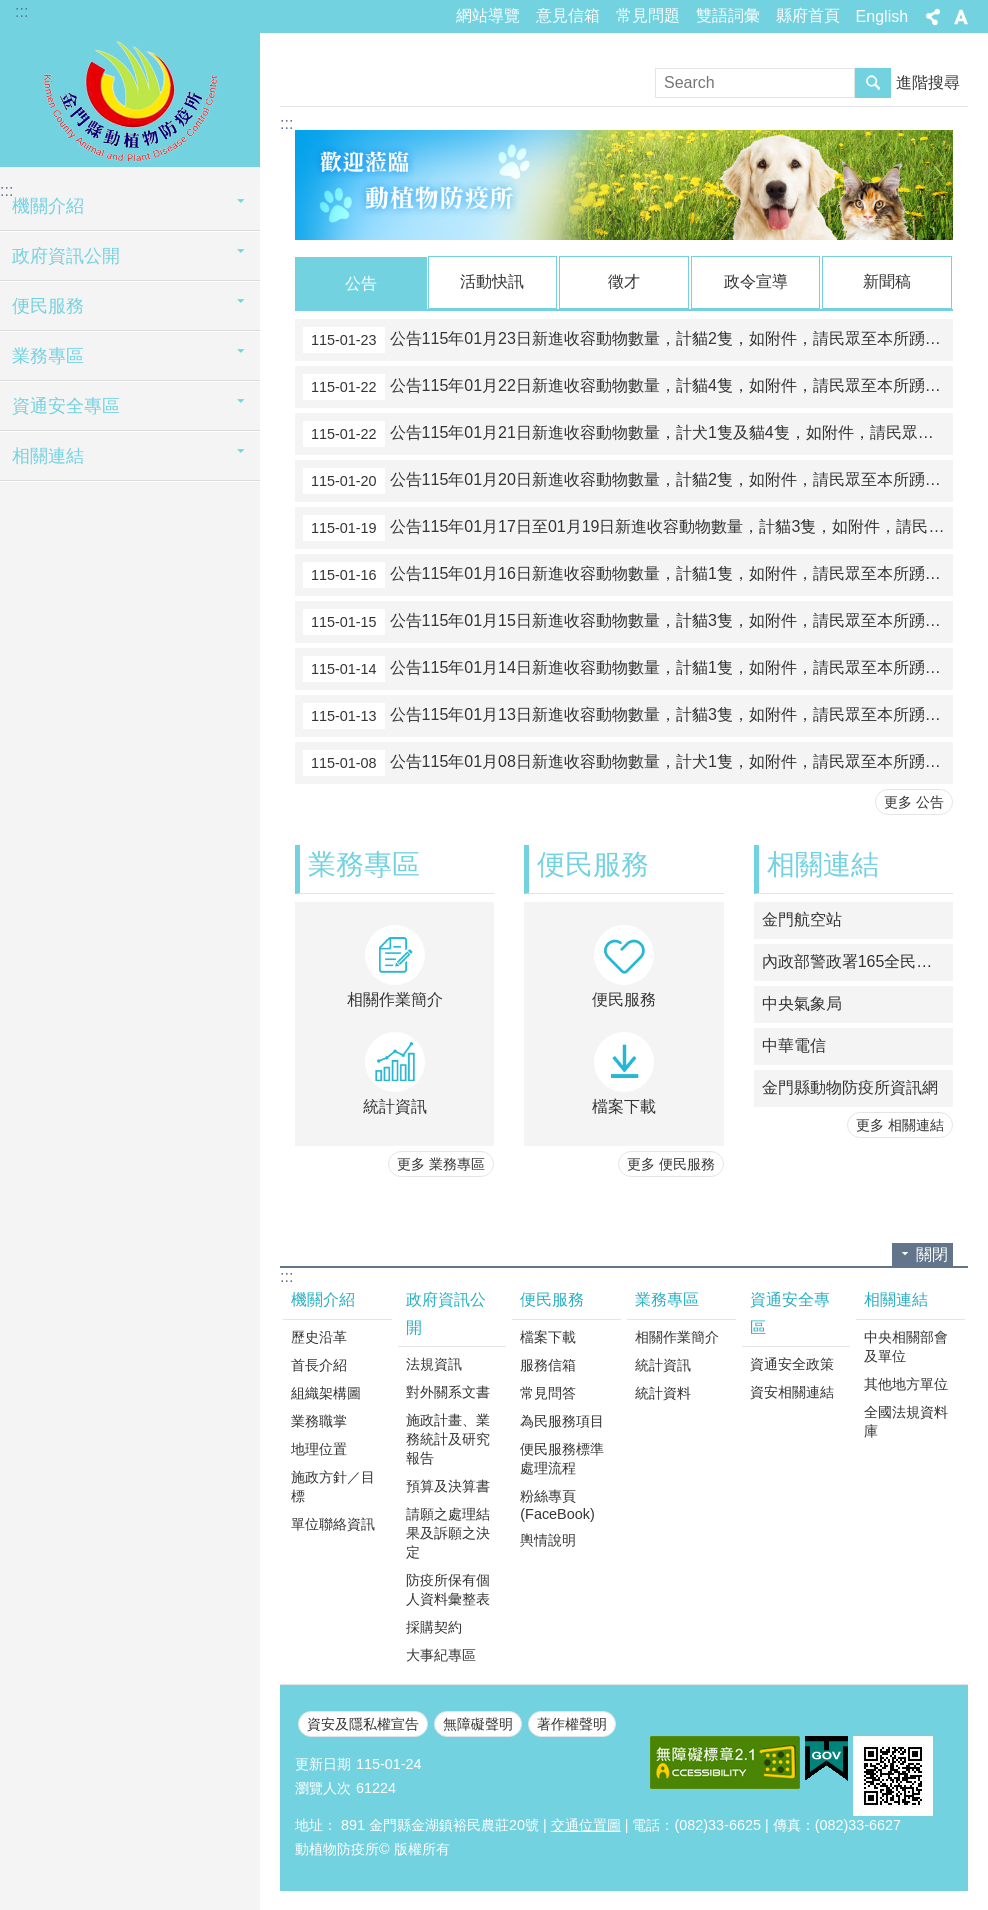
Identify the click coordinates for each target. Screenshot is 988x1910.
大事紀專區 (441, 1654)
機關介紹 (48, 206)
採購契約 (434, 1626)
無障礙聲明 (478, 1723)
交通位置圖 (586, 1824)
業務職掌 (319, 1420)
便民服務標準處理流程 (562, 1457)
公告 (361, 283)
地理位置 (319, 1448)
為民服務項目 (562, 1420)
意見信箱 (568, 15)
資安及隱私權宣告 (363, 1723)
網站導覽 (488, 15)
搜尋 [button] (873, 83)
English (882, 16)
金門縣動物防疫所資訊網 (850, 1086)
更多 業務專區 (441, 1163)
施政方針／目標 (333, 1485)
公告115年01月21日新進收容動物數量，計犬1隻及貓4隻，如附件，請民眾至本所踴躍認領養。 (628, 433)
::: (21, 11)
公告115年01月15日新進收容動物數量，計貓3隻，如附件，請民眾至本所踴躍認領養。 (628, 621)
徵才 (624, 281)
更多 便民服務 (671, 1163)
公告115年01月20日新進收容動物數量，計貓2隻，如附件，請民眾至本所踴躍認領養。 (628, 480)
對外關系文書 (448, 1391)
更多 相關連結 (900, 1124)
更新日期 (323, 1763)
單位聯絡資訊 (333, 1523)
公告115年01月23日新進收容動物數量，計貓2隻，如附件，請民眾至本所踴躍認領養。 (628, 339)
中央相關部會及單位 (906, 1345)
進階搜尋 (928, 82)
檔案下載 (548, 1336)
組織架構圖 (326, 1392)
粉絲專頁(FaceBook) (557, 1504)
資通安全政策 (792, 1363)
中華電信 (794, 1044)
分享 (933, 17)
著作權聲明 (572, 1723)
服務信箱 (548, 1364)
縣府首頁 (808, 15)
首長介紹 (319, 1364)
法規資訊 (434, 1363)
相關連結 (48, 456)
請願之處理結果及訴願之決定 (448, 1532)
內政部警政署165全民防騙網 (857, 960)
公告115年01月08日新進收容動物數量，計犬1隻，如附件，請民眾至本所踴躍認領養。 (628, 762)
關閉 (932, 1253)
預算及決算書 (448, 1485)
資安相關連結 (792, 1391)
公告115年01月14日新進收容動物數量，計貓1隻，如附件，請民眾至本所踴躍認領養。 (628, 668)
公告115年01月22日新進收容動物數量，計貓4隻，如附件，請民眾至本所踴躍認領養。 (628, 386)
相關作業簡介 (677, 1336)
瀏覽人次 (323, 1787)
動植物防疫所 (130, 97)
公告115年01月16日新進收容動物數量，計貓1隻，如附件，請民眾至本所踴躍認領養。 (628, 574)
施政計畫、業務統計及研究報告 (448, 1438)
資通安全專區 (66, 406)
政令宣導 (756, 281)
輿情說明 (548, 1539)
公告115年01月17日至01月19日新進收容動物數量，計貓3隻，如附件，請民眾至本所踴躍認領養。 (628, 527)
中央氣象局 (802, 1002)
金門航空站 (802, 918)
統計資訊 (663, 1364)
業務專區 (48, 356)
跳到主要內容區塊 (10, 10)
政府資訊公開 (66, 256)
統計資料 (663, 1392)
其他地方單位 (906, 1383)
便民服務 (48, 306)
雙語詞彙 (728, 15)
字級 (961, 17)
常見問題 (648, 15)
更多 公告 (914, 801)
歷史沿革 (319, 1336)
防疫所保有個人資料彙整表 (448, 1588)
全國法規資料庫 (906, 1420)
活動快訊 (492, 281)
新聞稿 (887, 281)
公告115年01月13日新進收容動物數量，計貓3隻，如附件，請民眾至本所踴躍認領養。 (628, 715)
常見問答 (548, 1392)
